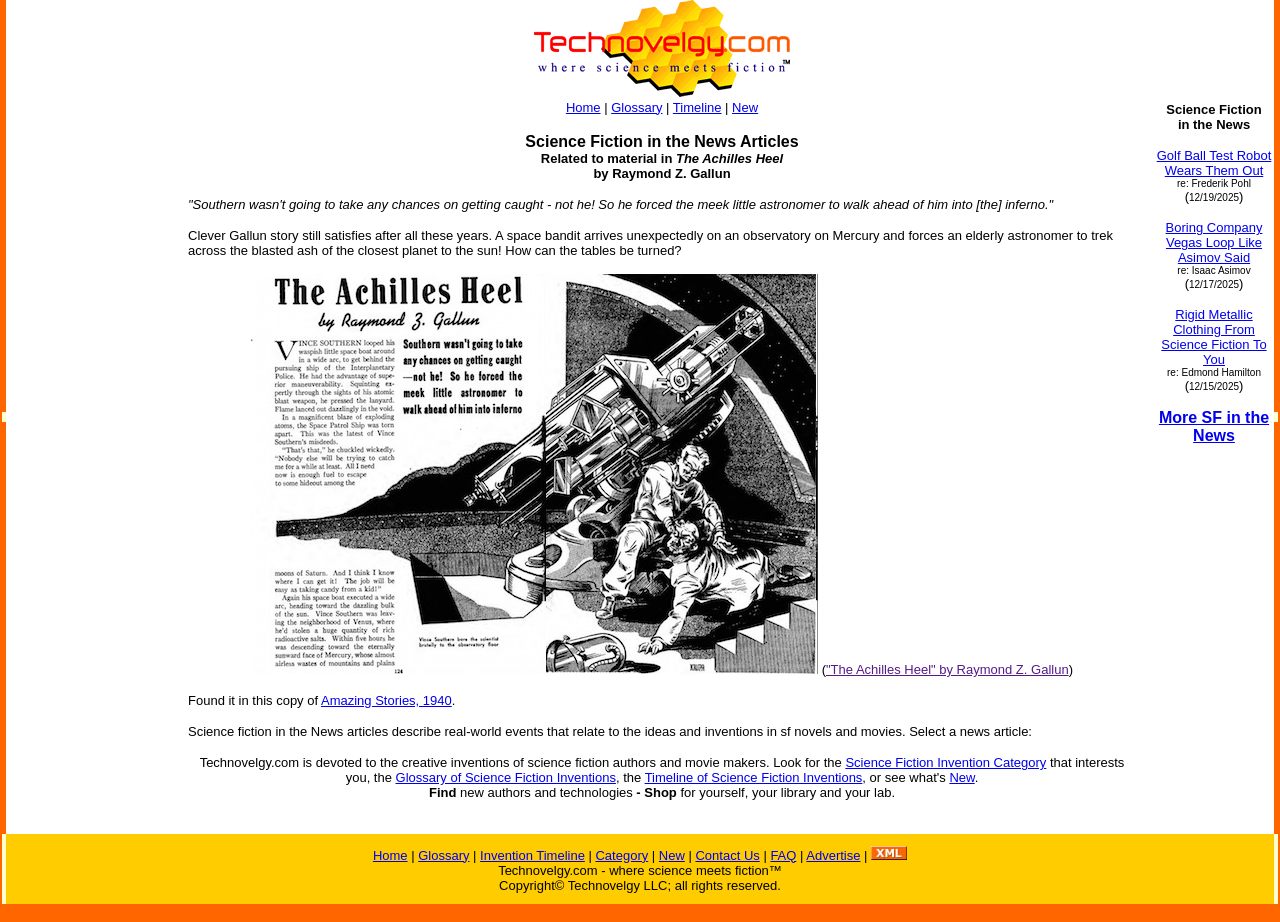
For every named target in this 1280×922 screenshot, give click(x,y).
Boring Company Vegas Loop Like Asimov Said (1214, 242)
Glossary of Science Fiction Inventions (506, 777)
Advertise (833, 855)
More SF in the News (1214, 426)
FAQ (783, 855)
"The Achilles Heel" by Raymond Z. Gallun (947, 669)
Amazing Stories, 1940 (386, 700)
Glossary (636, 107)
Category (621, 855)
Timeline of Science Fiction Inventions (754, 777)
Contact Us (727, 855)
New (745, 107)
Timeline (697, 107)
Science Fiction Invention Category (945, 762)
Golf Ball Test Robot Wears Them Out (1214, 163)
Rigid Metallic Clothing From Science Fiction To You (1213, 337)
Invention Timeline (532, 855)
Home (583, 107)
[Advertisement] (88, 402)
